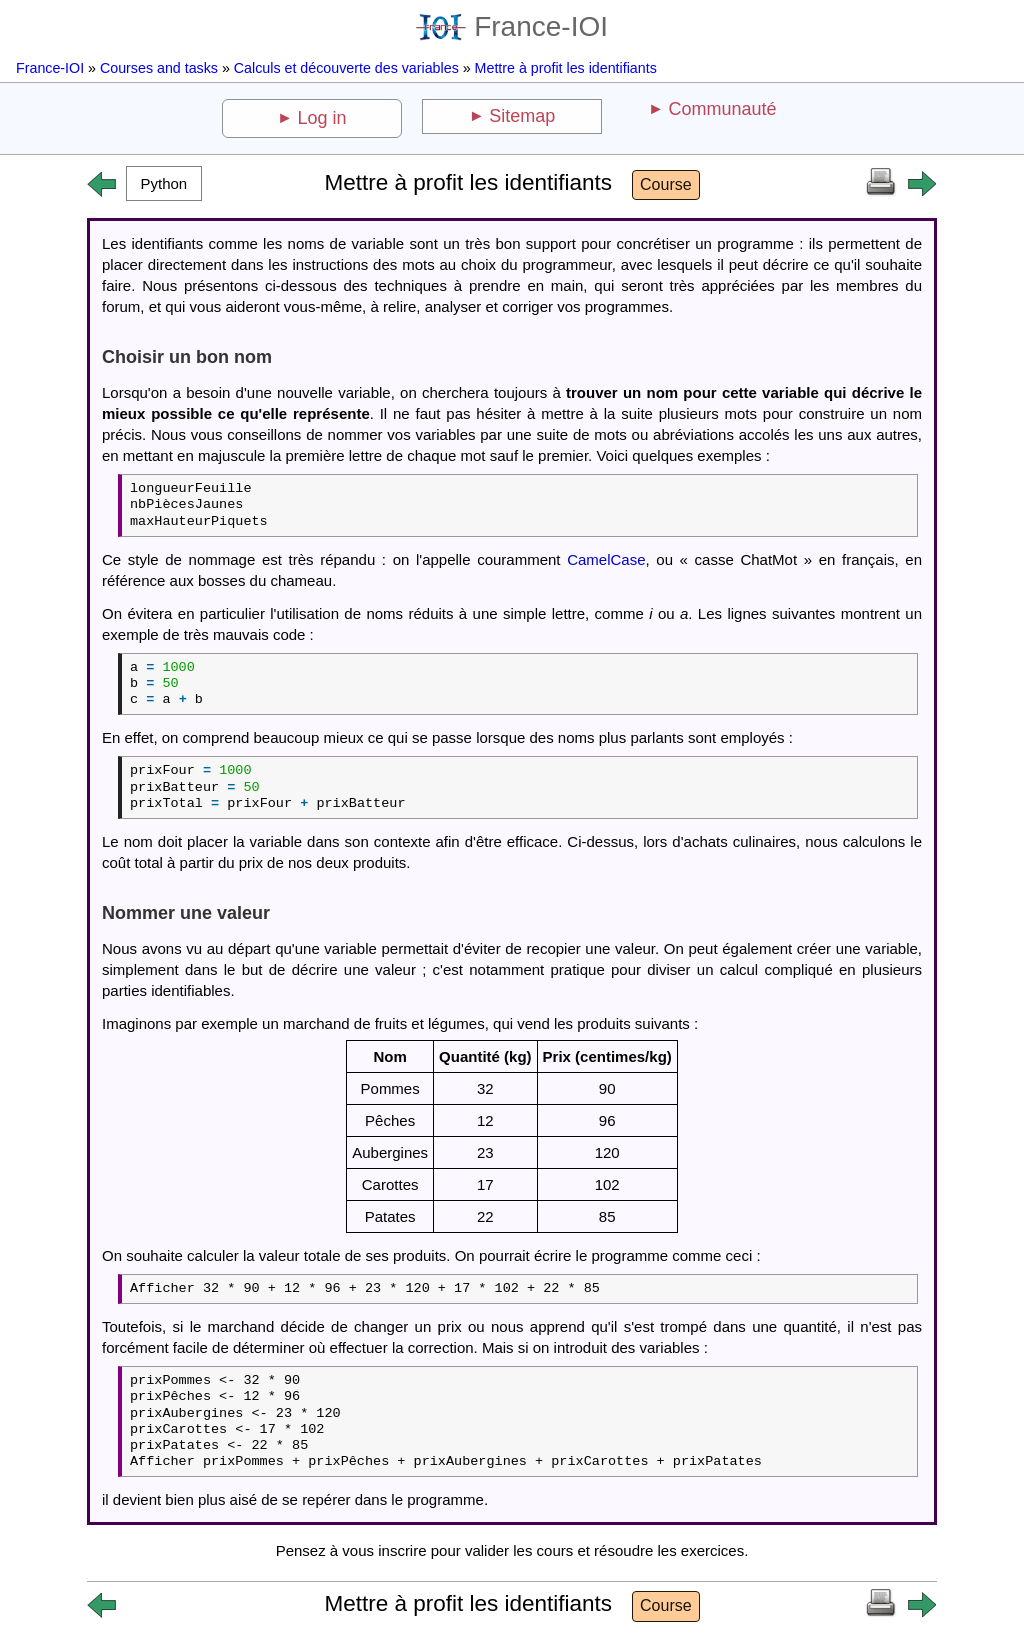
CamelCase (606, 559)
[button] (164, 183)
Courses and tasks (159, 68)
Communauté (722, 109)
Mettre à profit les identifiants (566, 68)
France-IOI (512, 26)
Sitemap (522, 116)
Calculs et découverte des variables (346, 68)
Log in (322, 118)
